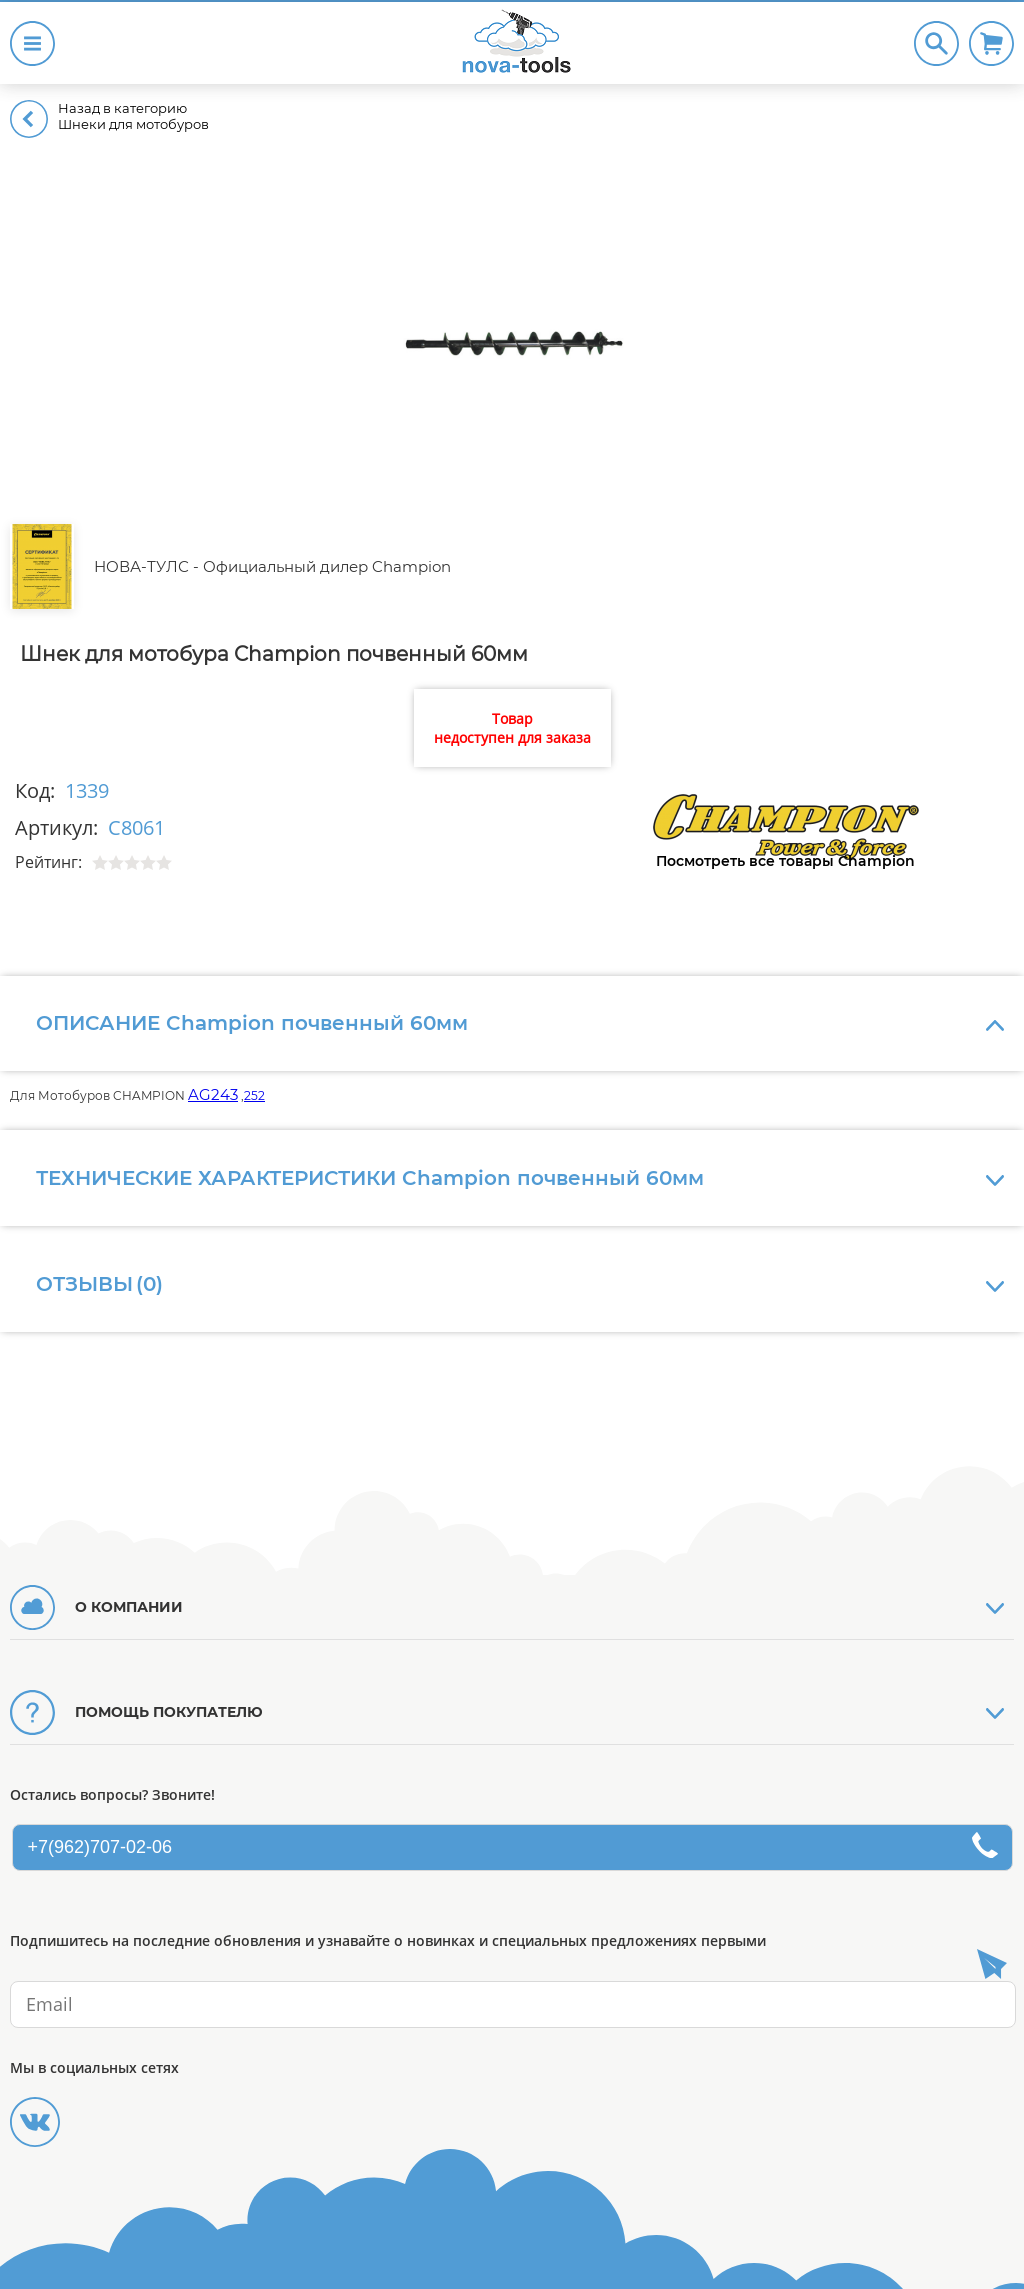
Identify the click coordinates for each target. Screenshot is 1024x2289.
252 (254, 1095)
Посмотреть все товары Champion (785, 861)
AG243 (213, 1094)
